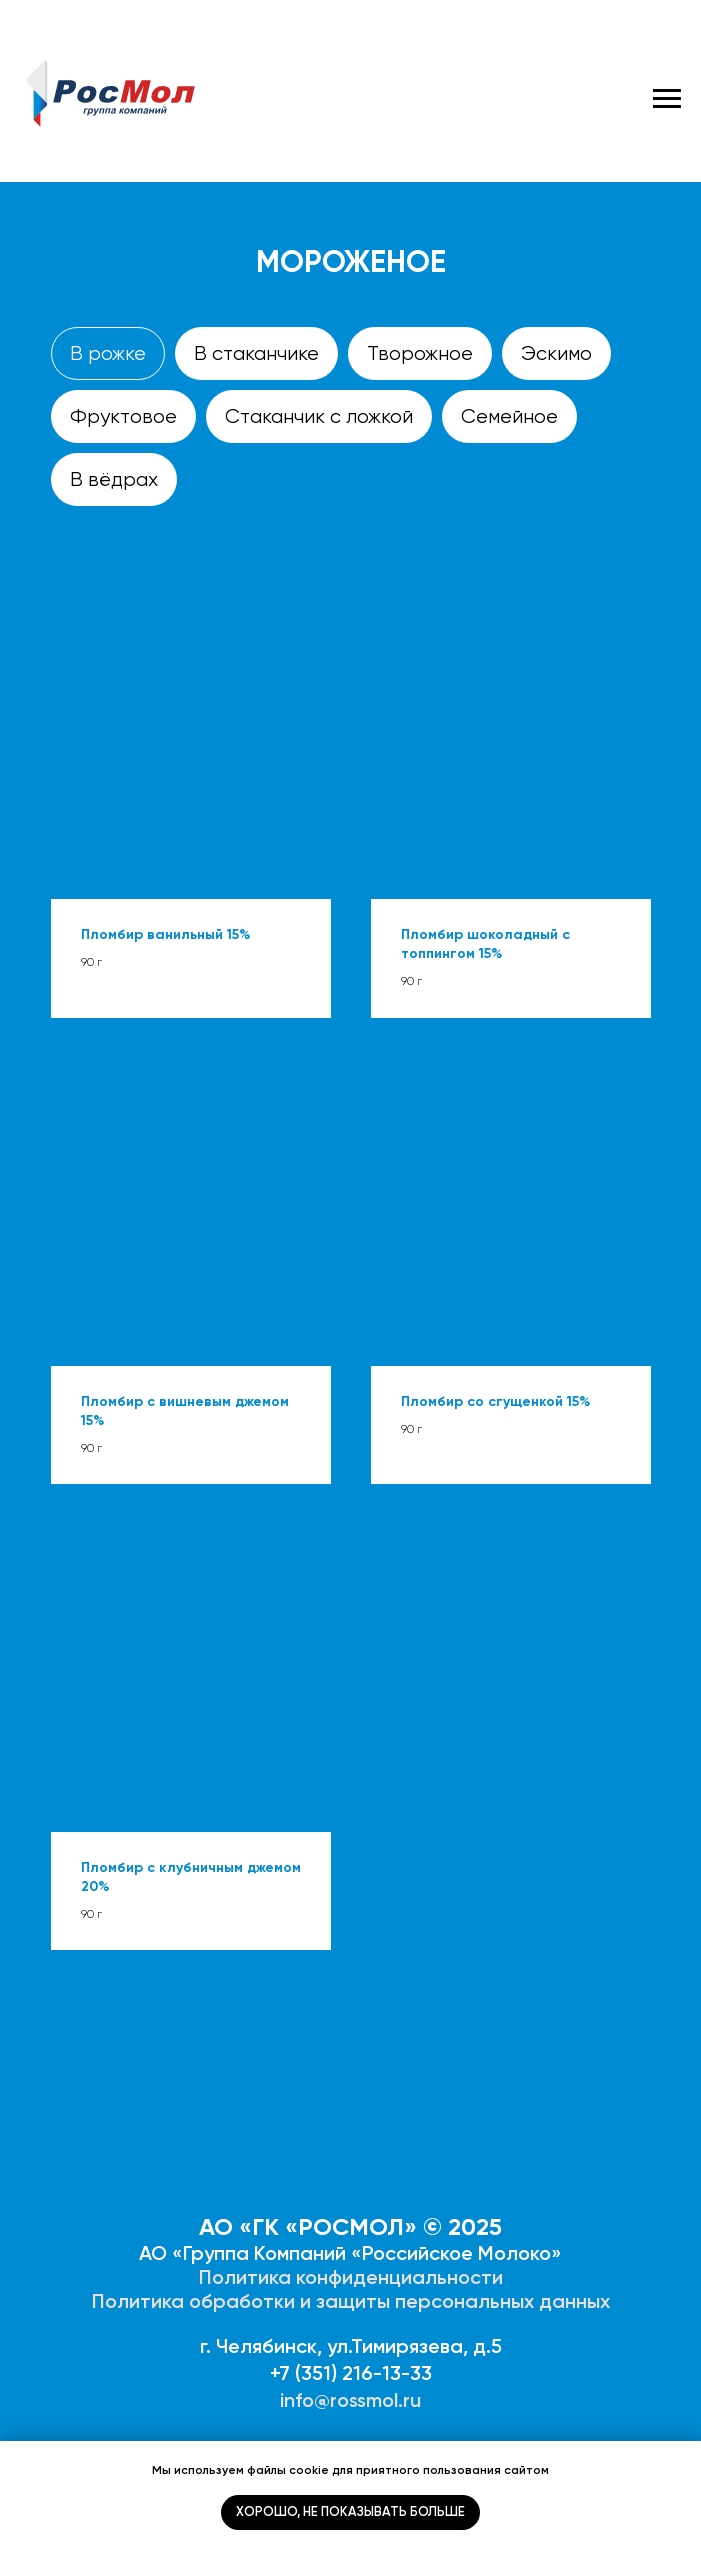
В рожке (108, 353)
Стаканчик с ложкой (319, 416)
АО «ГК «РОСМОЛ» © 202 (344, 2226)
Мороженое (351, 262)
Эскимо (556, 353)
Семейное (509, 416)
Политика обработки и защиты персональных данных (351, 2301)
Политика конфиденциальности (351, 2277)
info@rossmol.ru (350, 2400)
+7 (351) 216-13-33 (351, 2373)
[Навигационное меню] (667, 99)
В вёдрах (114, 479)
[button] (191, 745)
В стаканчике (256, 353)
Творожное (420, 353)
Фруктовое (123, 416)
